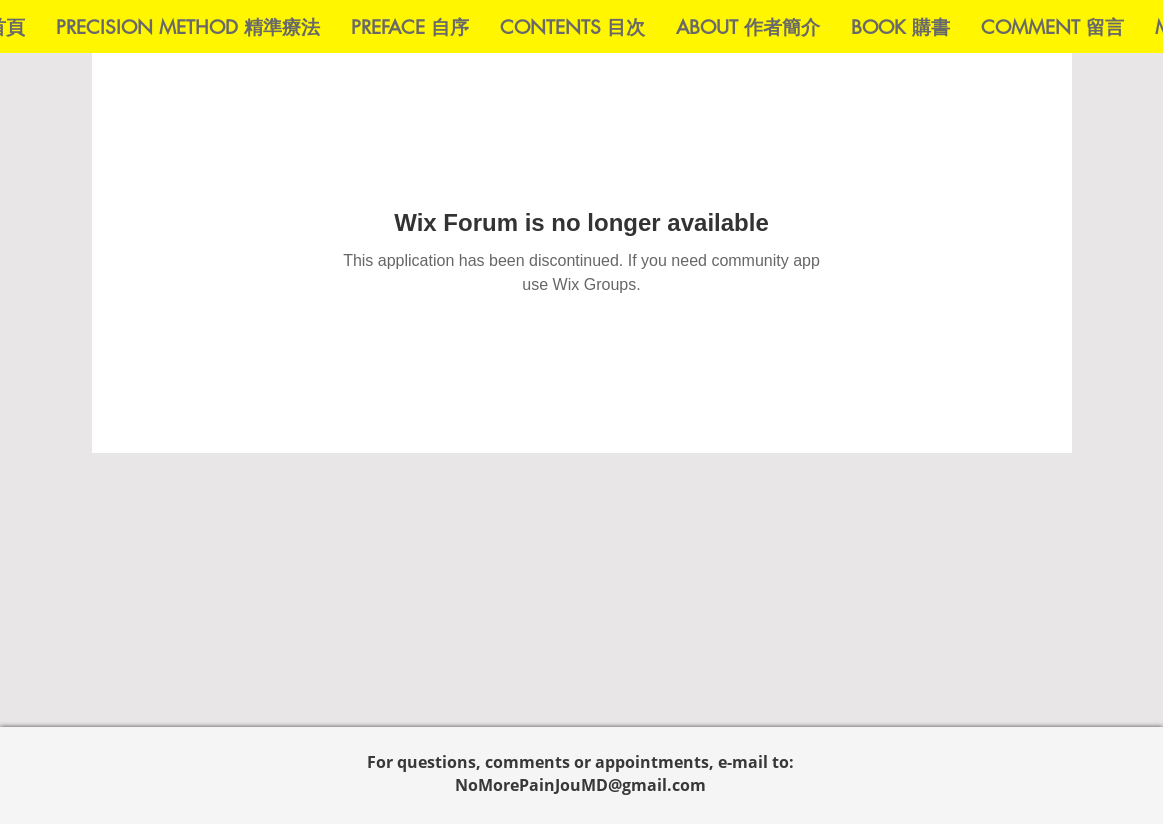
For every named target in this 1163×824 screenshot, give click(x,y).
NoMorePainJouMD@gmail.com (580, 785)
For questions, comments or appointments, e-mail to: (580, 762)
